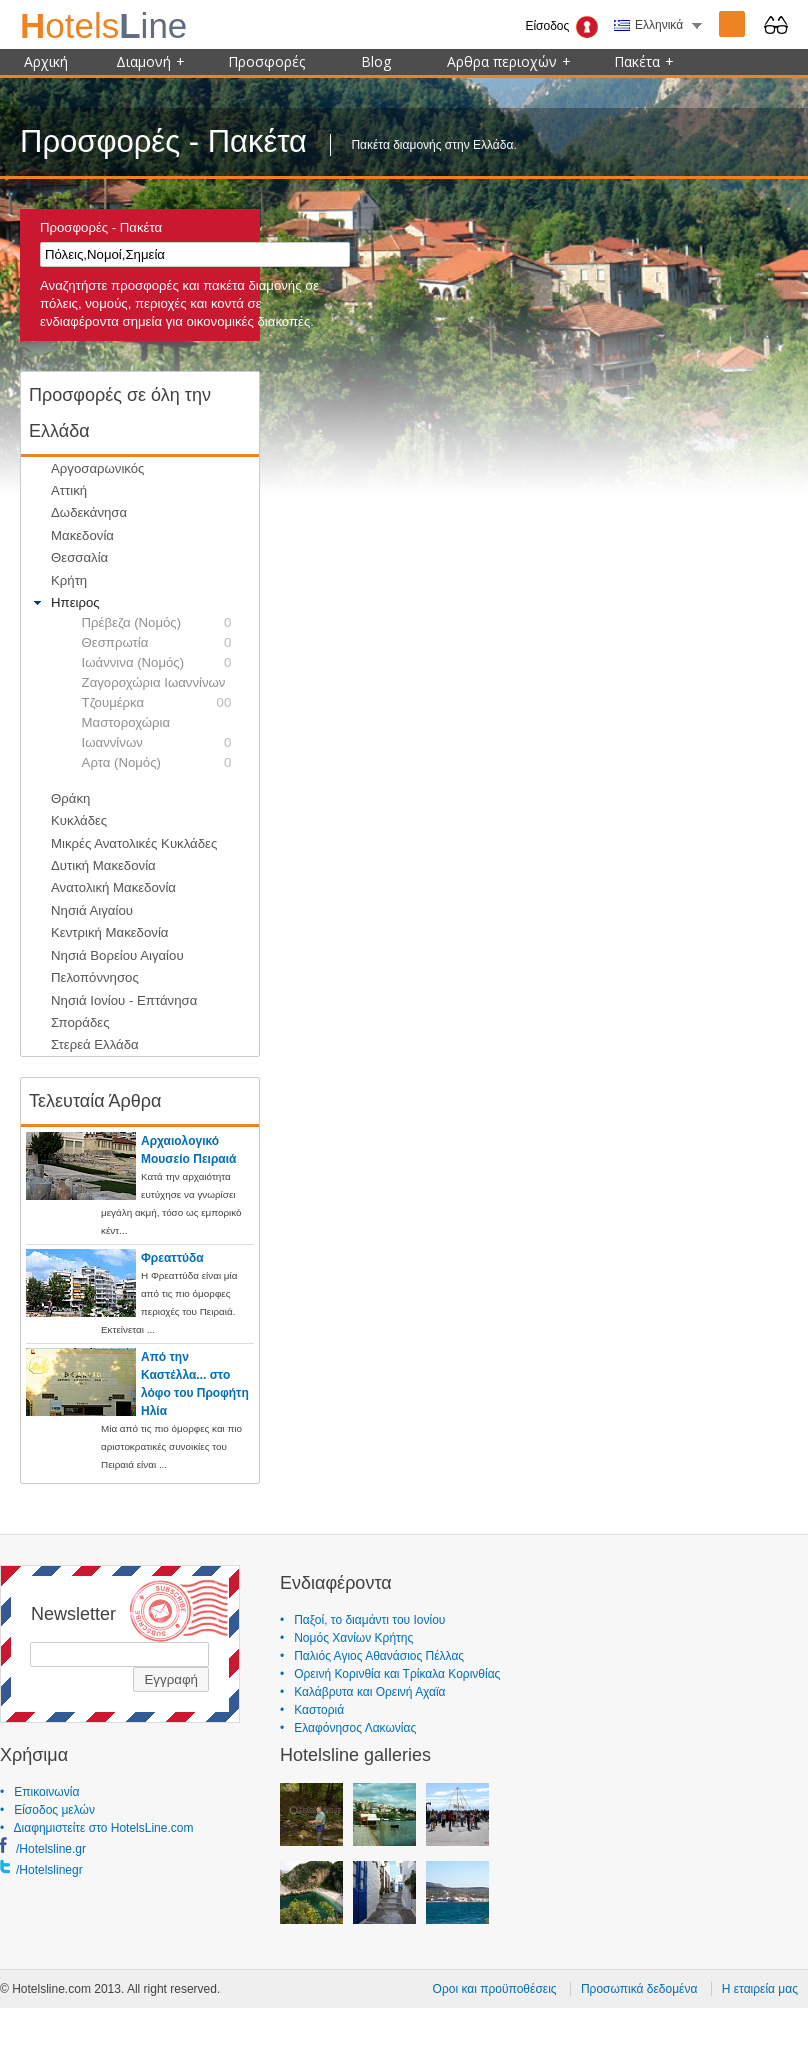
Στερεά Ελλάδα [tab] (84, 1045)
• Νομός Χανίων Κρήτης (346, 1638)
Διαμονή (150, 61)
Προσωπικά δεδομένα (639, 1989)
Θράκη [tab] (60, 798)
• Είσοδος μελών (47, 1810)
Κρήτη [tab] (58, 580)
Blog (376, 61)
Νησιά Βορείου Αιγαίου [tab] (106, 955)
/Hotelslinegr (49, 1870)
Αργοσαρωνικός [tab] (87, 468)
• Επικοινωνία (39, 1792)
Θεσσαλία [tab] (69, 558)
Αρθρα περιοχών (509, 61)
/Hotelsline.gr (51, 1849)
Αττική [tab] (58, 491)
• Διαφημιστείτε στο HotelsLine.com (96, 1828)
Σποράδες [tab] (69, 1023)
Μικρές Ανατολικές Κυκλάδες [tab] (123, 843)
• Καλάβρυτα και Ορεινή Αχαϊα (363, 1692)
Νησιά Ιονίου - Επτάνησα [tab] (113, 1000)
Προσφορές (266, 61)
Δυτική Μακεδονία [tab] (92, 866)
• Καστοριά (312, 1710)
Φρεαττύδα (172, 1258)
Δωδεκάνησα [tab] (78, 513)
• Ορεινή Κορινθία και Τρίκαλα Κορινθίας (390, 1674)
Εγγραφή (171, 1679)
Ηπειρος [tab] (64, 603)
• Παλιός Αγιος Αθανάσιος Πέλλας (372, 1656)
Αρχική (46, 61)
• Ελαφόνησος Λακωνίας (348, 1728)
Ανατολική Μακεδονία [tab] (102, 888)
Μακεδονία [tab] (71, 535)
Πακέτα (644, 61)
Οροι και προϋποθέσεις (495, 1989)
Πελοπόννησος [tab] (84, 978)
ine (103, 25)
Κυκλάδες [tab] (68, 821)
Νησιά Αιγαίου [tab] (81, 910)
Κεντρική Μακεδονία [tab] (99, 933)
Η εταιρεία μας (760, 1989)
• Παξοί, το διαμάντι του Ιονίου (362, 1620)
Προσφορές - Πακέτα (101, 227)
